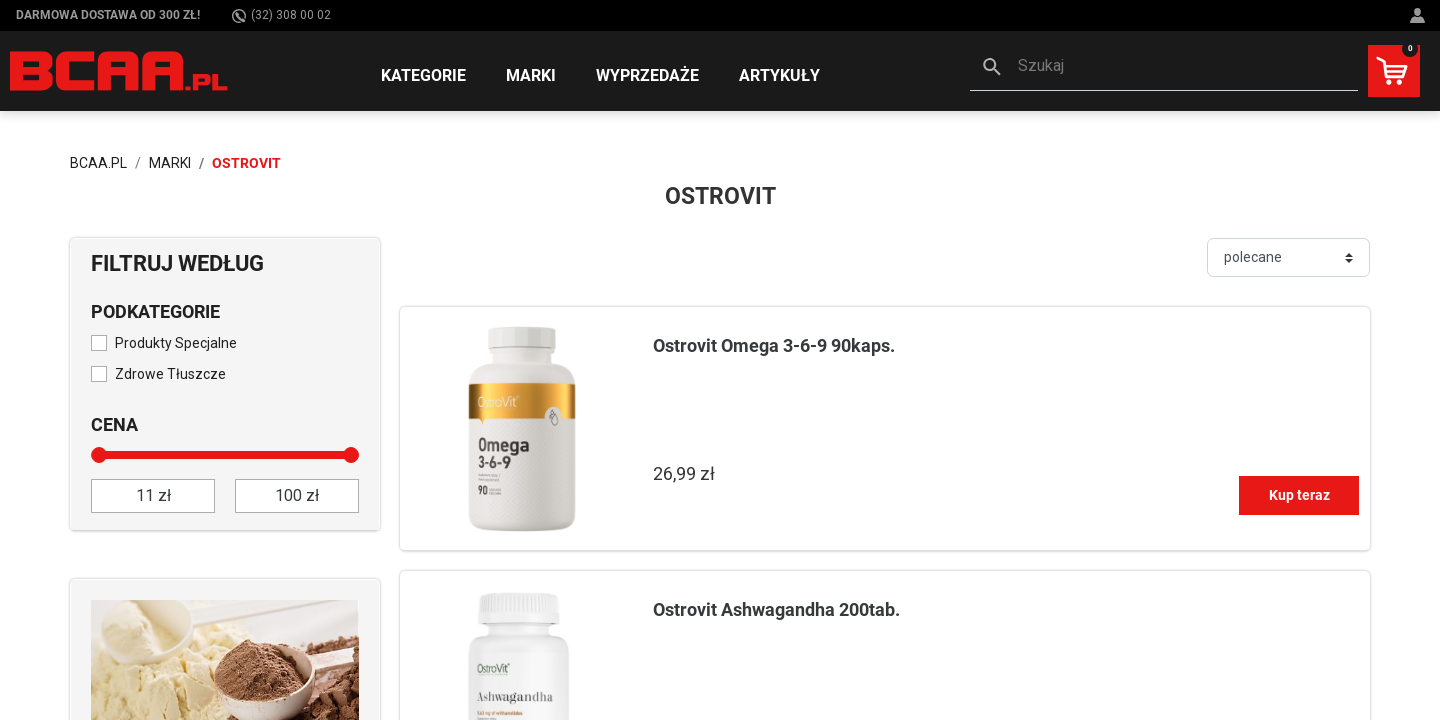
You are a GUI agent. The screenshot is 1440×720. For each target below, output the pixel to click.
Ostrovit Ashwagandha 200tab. (776, 609)
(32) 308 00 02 (281, 15)
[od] (153, 496)
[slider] (99, 455)
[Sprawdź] (225, 665)
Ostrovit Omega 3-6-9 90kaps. (774, 345)
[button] (1164, 68)
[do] (297, 496)
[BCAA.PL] (120, 70)
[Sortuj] (1288, 257)
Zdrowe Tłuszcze (170, 374)
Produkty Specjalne (176, 343)
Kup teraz (1299, 495)
